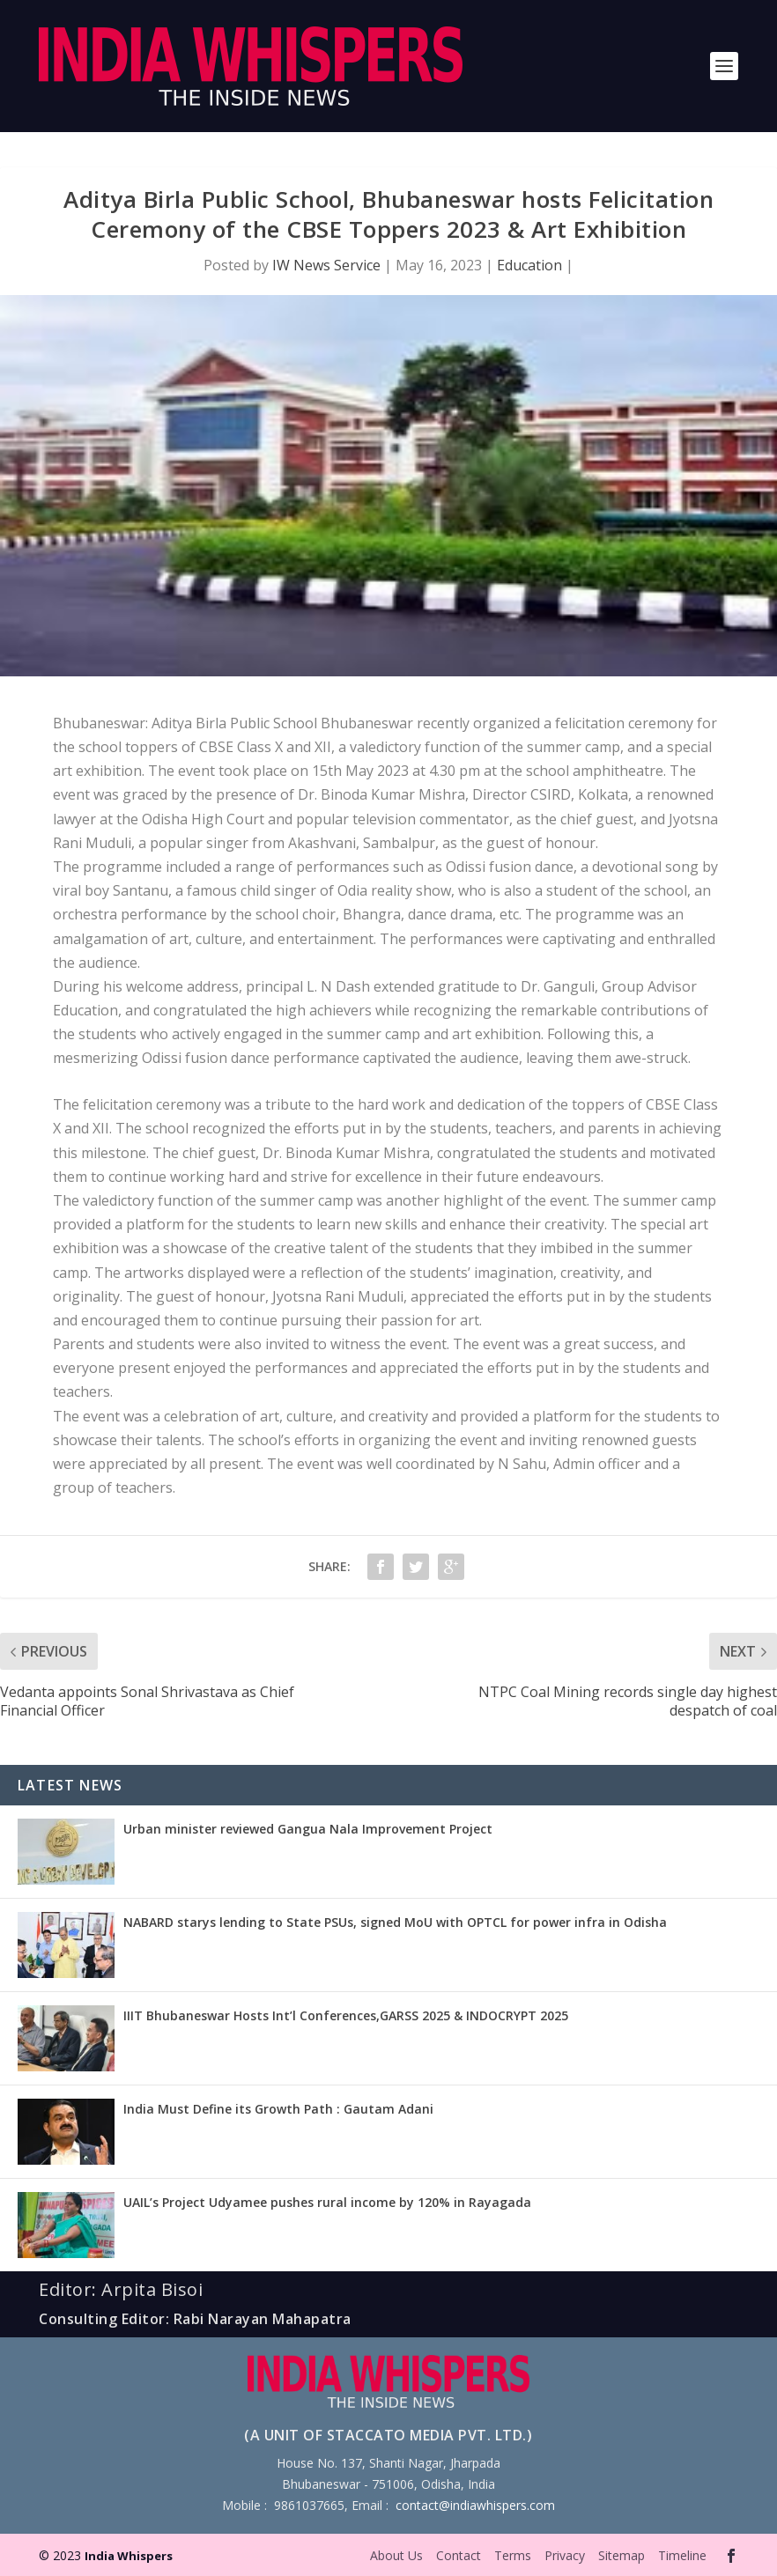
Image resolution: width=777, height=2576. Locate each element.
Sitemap (621, 2555)
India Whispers (129, 2556)
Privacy (564, 2555)
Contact (458, 2555)
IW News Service (326, 265)
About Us (396, 2555)
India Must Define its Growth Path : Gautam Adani (278, 2108)
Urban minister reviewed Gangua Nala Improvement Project (307, 1828)
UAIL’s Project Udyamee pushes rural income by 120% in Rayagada (327, 2202)
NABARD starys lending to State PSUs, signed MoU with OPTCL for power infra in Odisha (395, 1922)
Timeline (682, 2555)
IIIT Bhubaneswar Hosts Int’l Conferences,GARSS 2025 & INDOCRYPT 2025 (345, 2015)
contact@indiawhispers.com (475, 2505)
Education (529, 265)
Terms (512, 2555)
